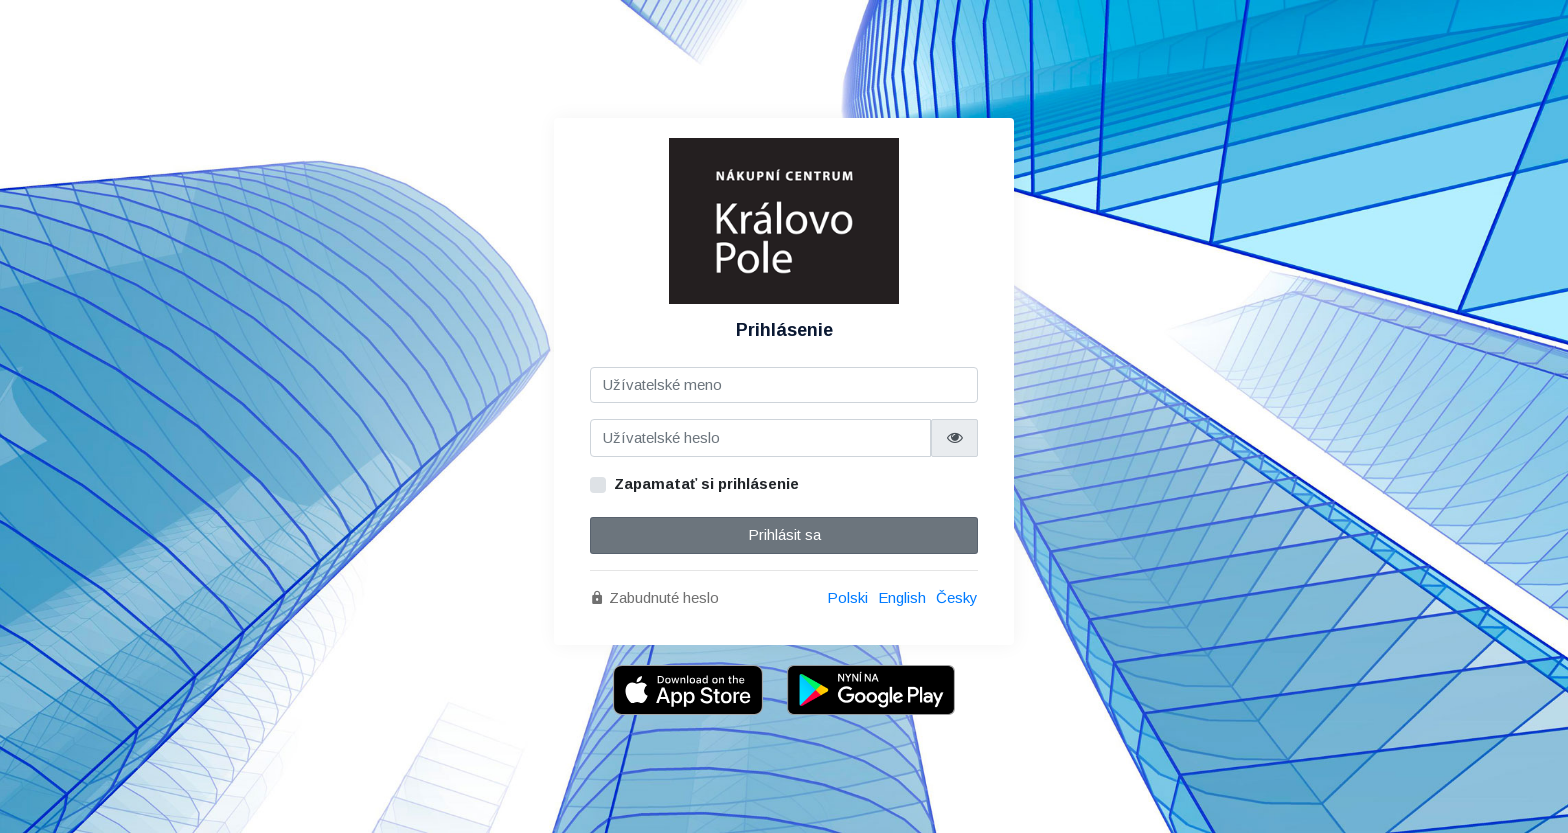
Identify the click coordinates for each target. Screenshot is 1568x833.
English (902, 597)
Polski (847, 597)
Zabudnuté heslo (654, 597)
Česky (957, 597)
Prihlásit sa (784, 534)
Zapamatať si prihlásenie (706, 483)
